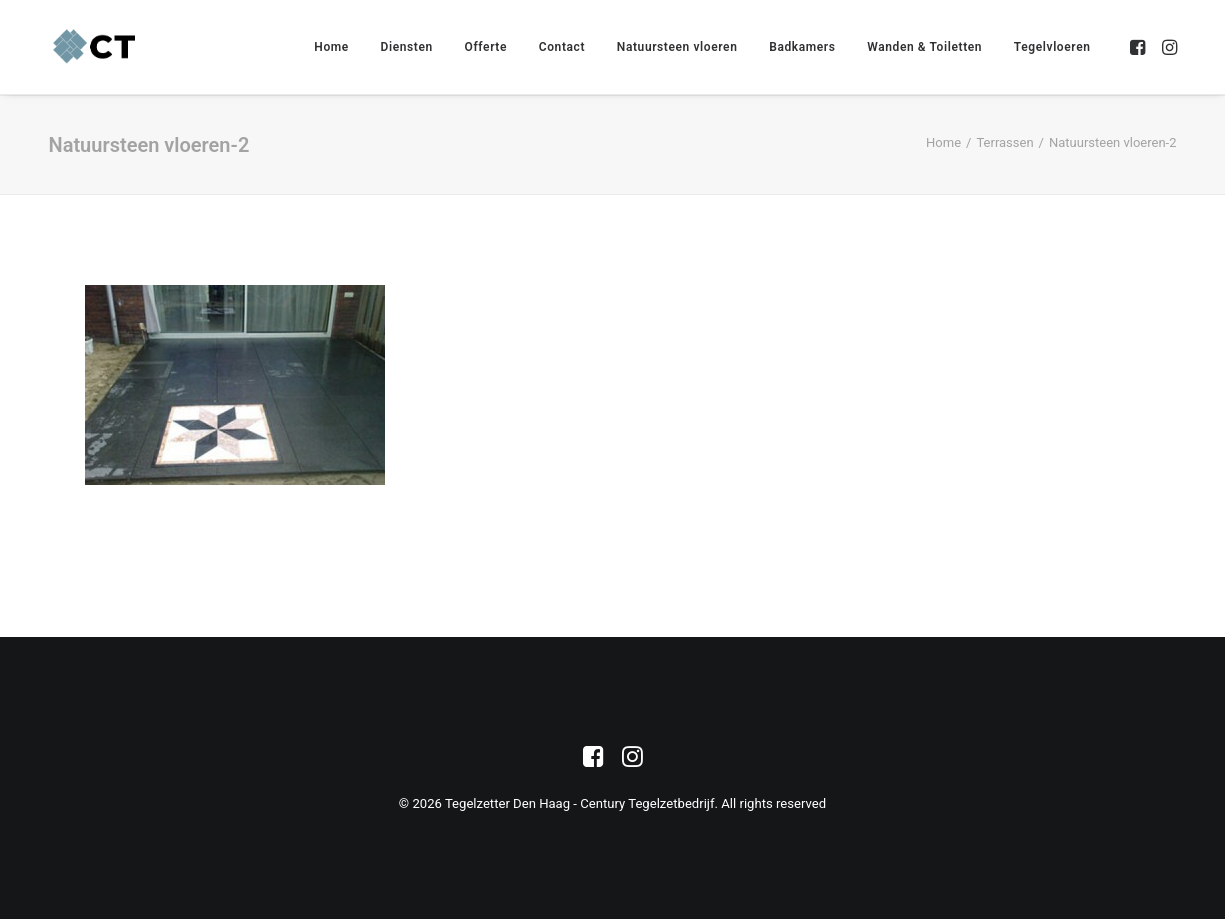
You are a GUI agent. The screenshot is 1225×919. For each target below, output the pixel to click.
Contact (562, 47)
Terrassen (1004, 142)
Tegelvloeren (1052, 47)
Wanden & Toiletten (924, 47)
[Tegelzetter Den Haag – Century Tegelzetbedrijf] (95, 47)
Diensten (407, 47)
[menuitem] (331, 47)
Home (331, 47)
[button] (1139, 47)
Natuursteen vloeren (677, 47)
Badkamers (802, 47)
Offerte (486, 47)
